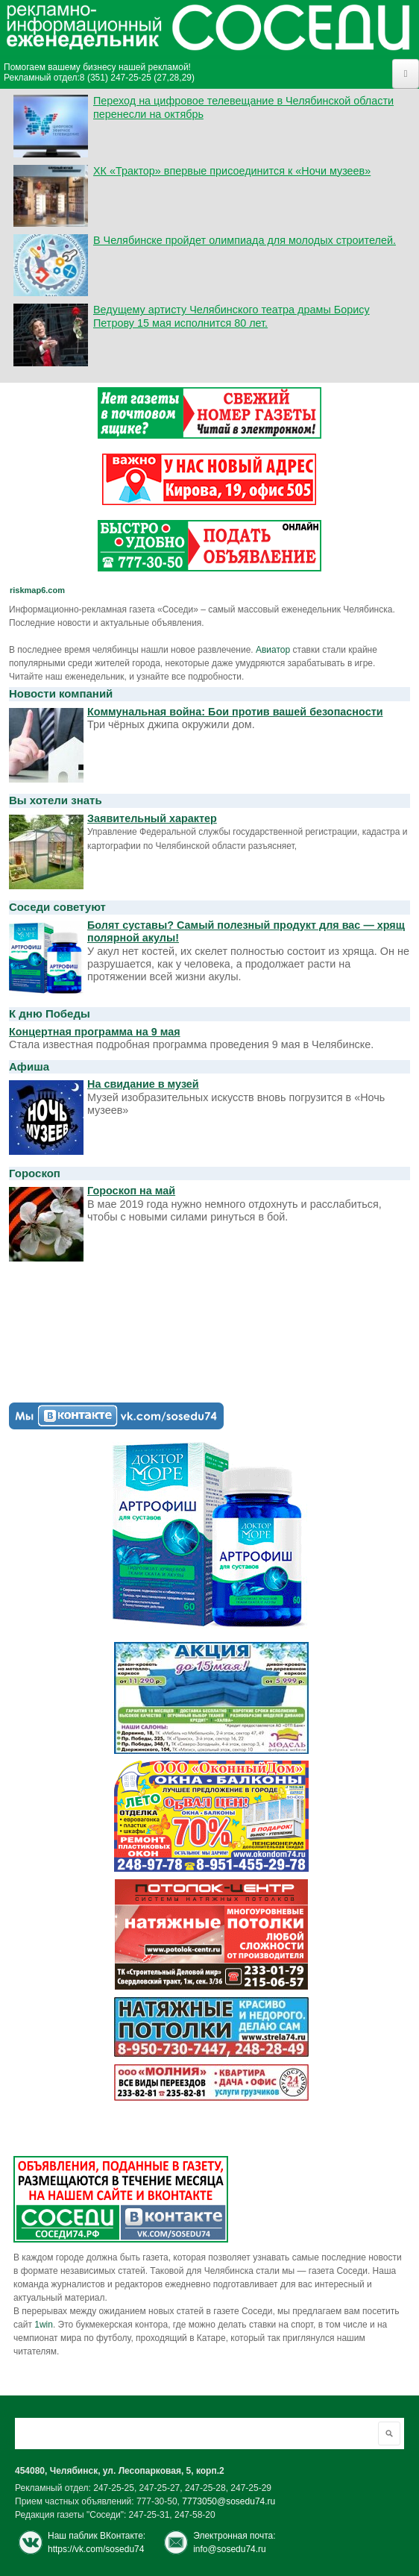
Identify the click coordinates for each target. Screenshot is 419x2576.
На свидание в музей (143, 1084)
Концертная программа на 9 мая (94, 1032)
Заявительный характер (152, 818)
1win (43, 2324)
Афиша (29, 1066)
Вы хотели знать (55, 800)
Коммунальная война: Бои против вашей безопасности (235, 712)
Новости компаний (61, 693)
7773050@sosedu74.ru (228, 2501)
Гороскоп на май (131, 1191)
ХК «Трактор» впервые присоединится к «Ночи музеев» (232, 171)
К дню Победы (49, 1013)
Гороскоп (34, 1173)
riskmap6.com (37, 590)
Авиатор (273, 650)
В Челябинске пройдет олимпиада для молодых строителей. (244, 240)
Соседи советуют (57, 906)
